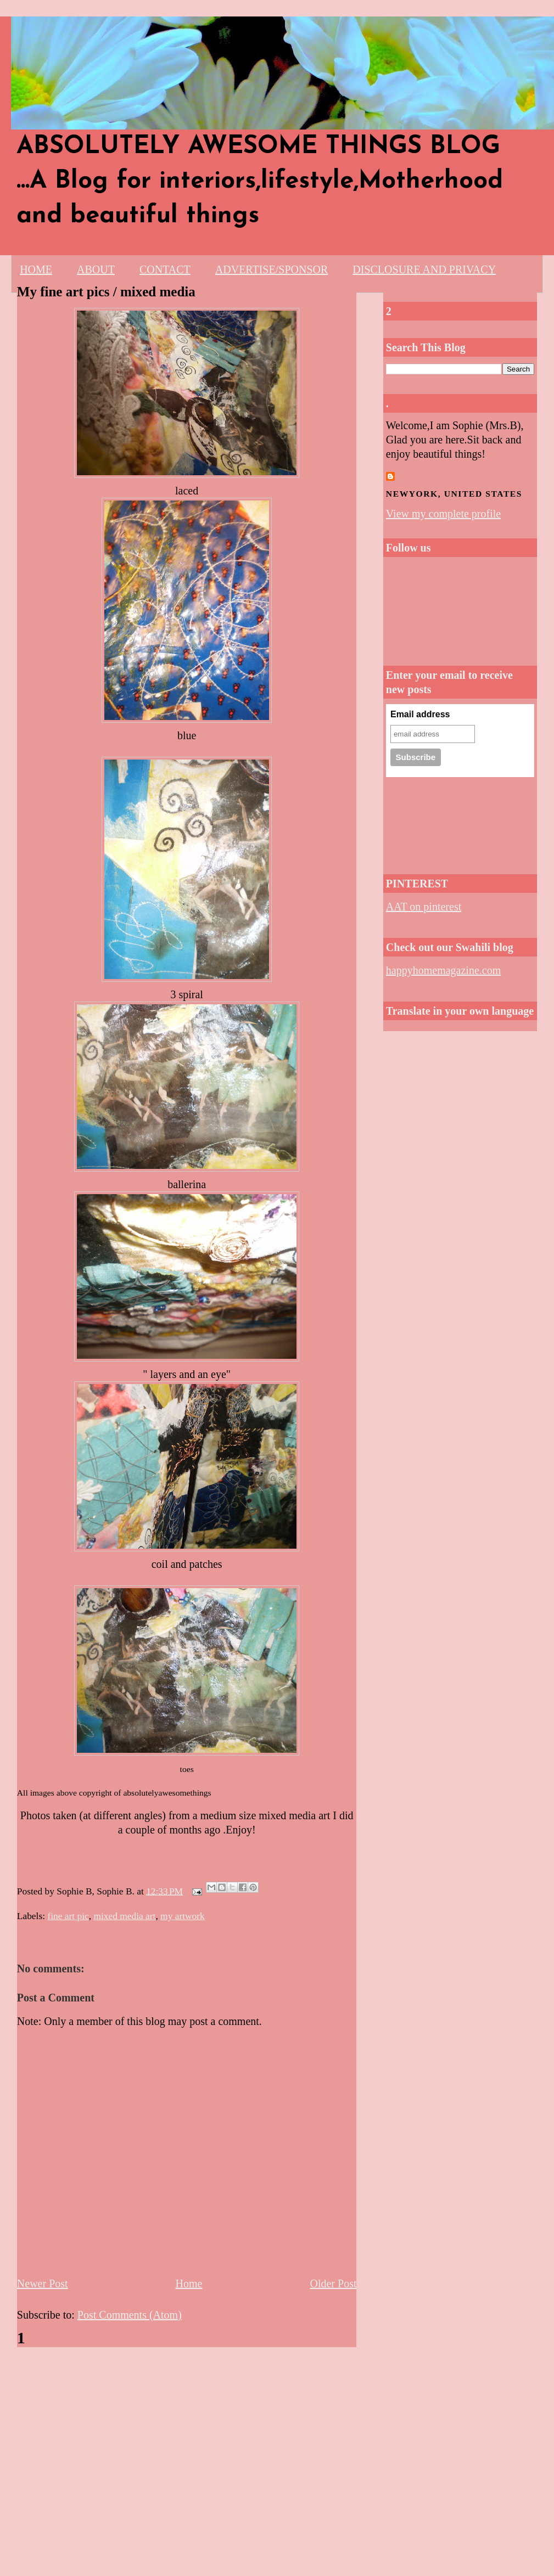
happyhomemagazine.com (443, 970)
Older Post (333, 2283)
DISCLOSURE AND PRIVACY (424, 269)
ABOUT (96, 269)
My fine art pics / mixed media (106, 291)
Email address (420, 714)
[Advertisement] (424, 822)
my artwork (182, 1915)
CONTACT (165, 269)
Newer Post (42, 2283)
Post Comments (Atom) (129, 2315)
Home (189, 2283)
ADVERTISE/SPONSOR (271, 269)
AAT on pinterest (423, 907)
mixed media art (124, 1915)
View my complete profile (443, 514)
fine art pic (67, 1915)
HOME (36, 269)
